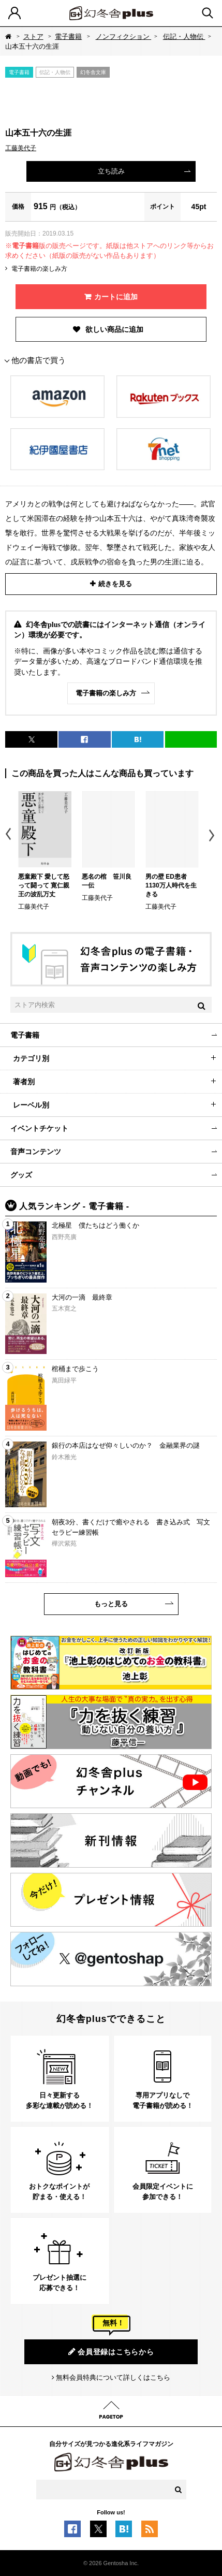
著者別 (24, 1082)
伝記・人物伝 (184, 36)
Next (212, 835)
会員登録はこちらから (111, 2351)
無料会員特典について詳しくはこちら (113, 2377)
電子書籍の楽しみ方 (39, 268)
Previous (9, 835)
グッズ (21, 1175)
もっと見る (111, 1604)
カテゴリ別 (31, 1058)
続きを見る (115, 583)
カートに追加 (116, 296)
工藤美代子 (20, 148)
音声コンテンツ (35, 1151)
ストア (33, 36)
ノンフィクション (124, 36)
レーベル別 (31, 1105)
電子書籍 (68, 36)
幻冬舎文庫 (93, 72)
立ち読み (111, 171)
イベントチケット (39, 1128)
